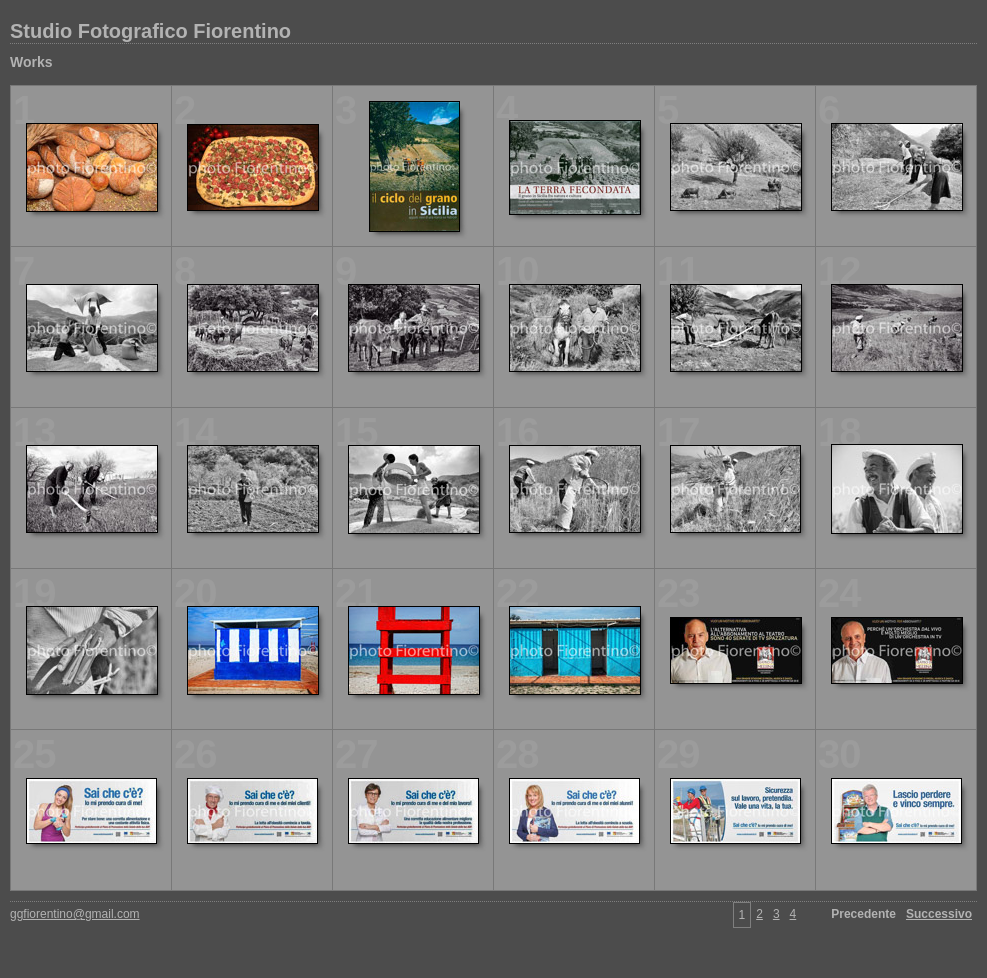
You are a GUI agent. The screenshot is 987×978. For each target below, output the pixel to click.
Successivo (939, 914)
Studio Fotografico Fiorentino (150, 31)
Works (31, 62)
